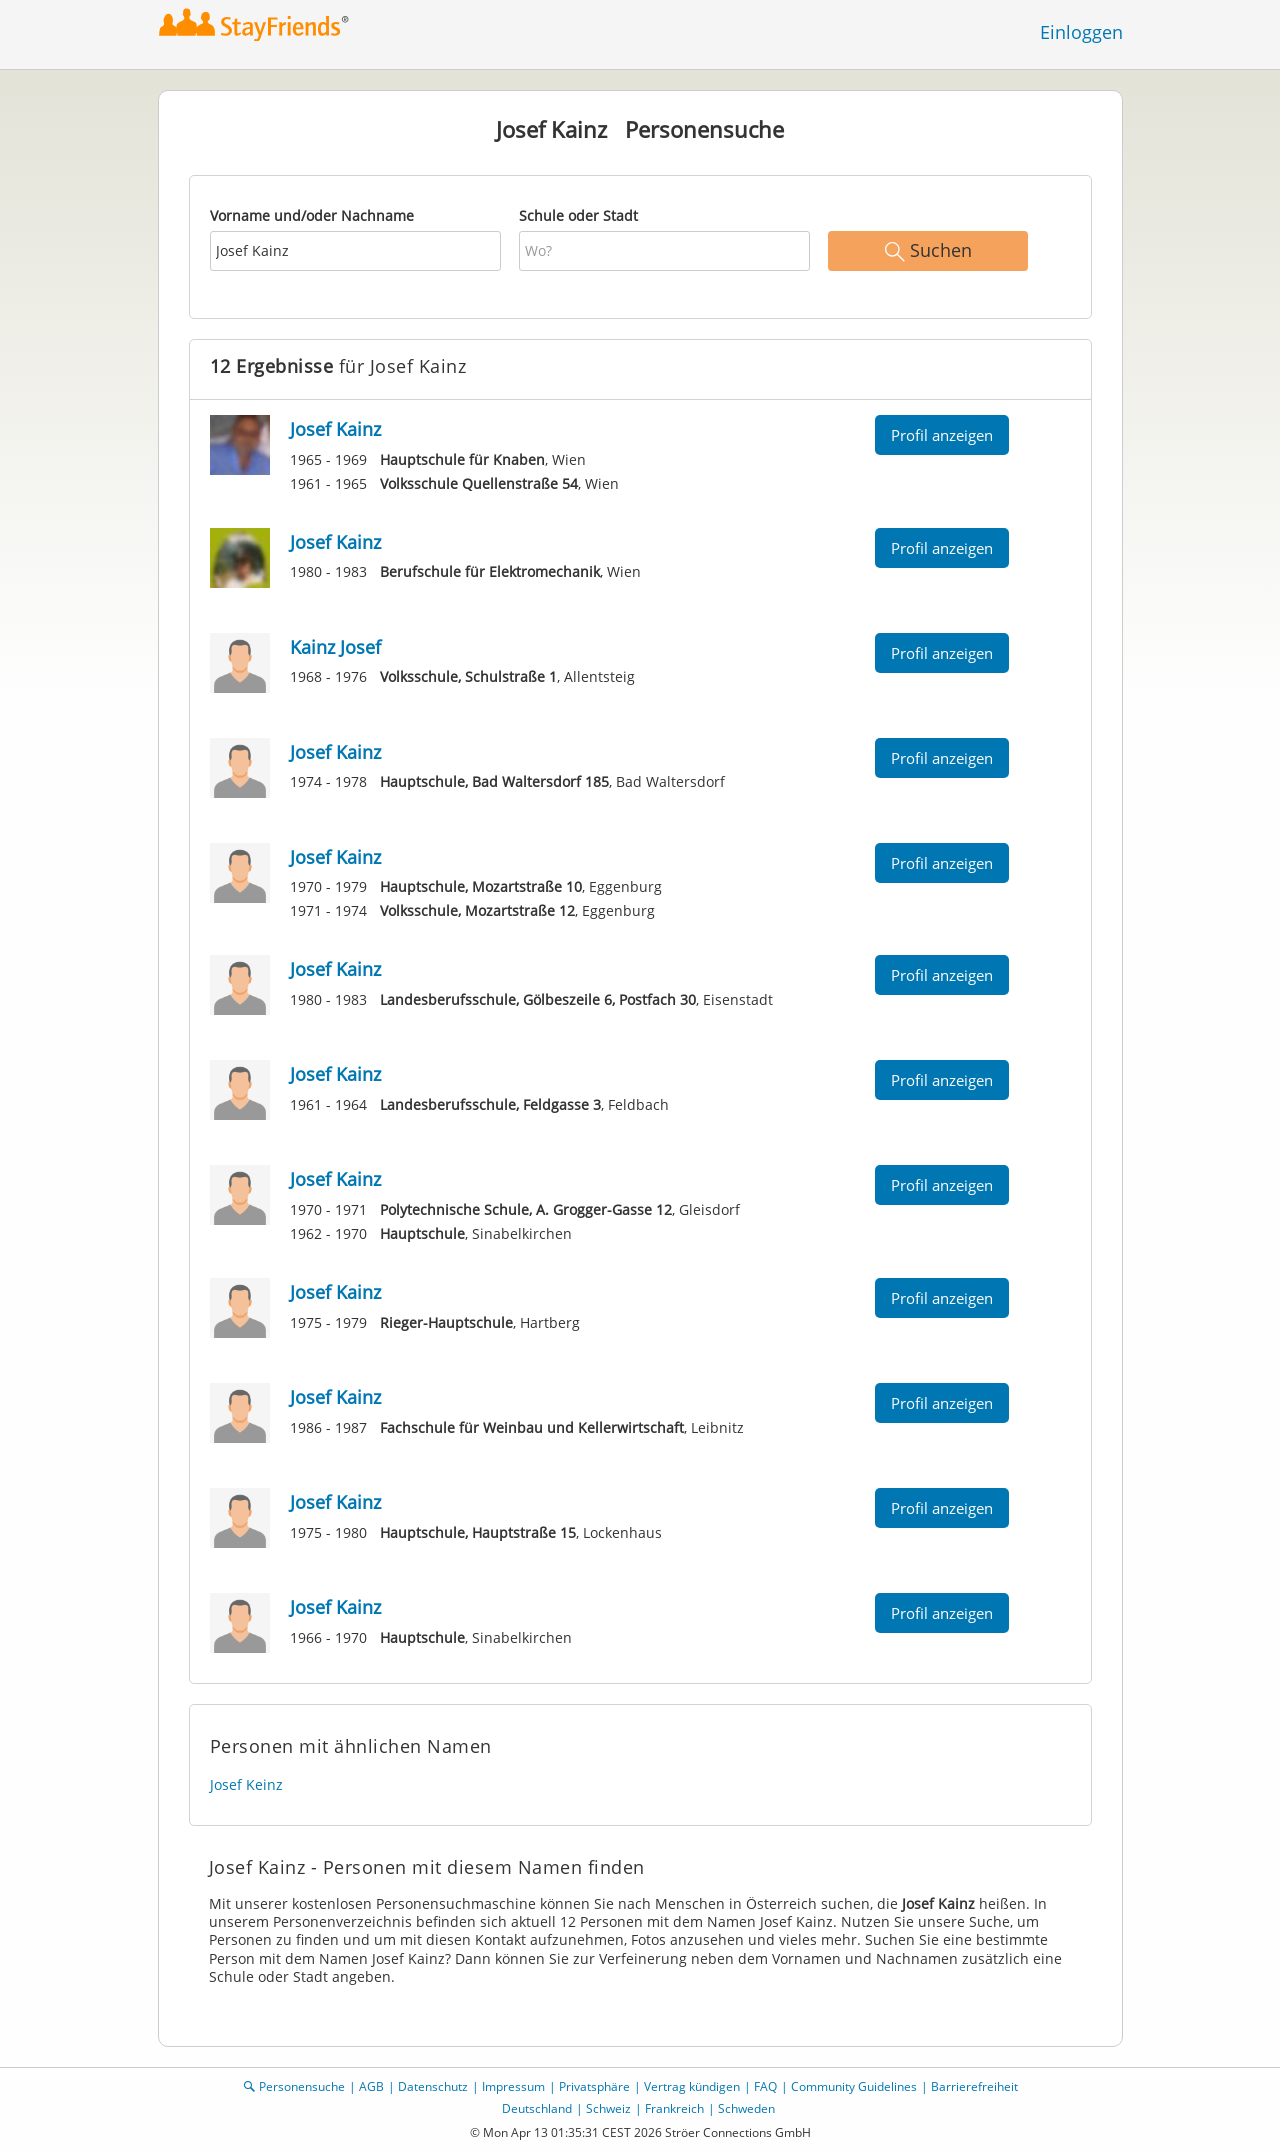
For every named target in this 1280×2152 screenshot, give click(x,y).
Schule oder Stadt (578, 215)
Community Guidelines (854, 2086)
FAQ (765, 2086)
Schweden (746, 2108)
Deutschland (537, 2108)
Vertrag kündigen (692, 2086)
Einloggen (1081, 32)
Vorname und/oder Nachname (312, 215)
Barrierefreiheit (974, 2086)
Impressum (513, 2086)
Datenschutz (433, 2086)
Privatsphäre (594, 2086)
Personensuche (302, 2086)
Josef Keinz (246, 1784)
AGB (371, 2086)
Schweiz (608, 2108)
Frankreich (674, 2108)
